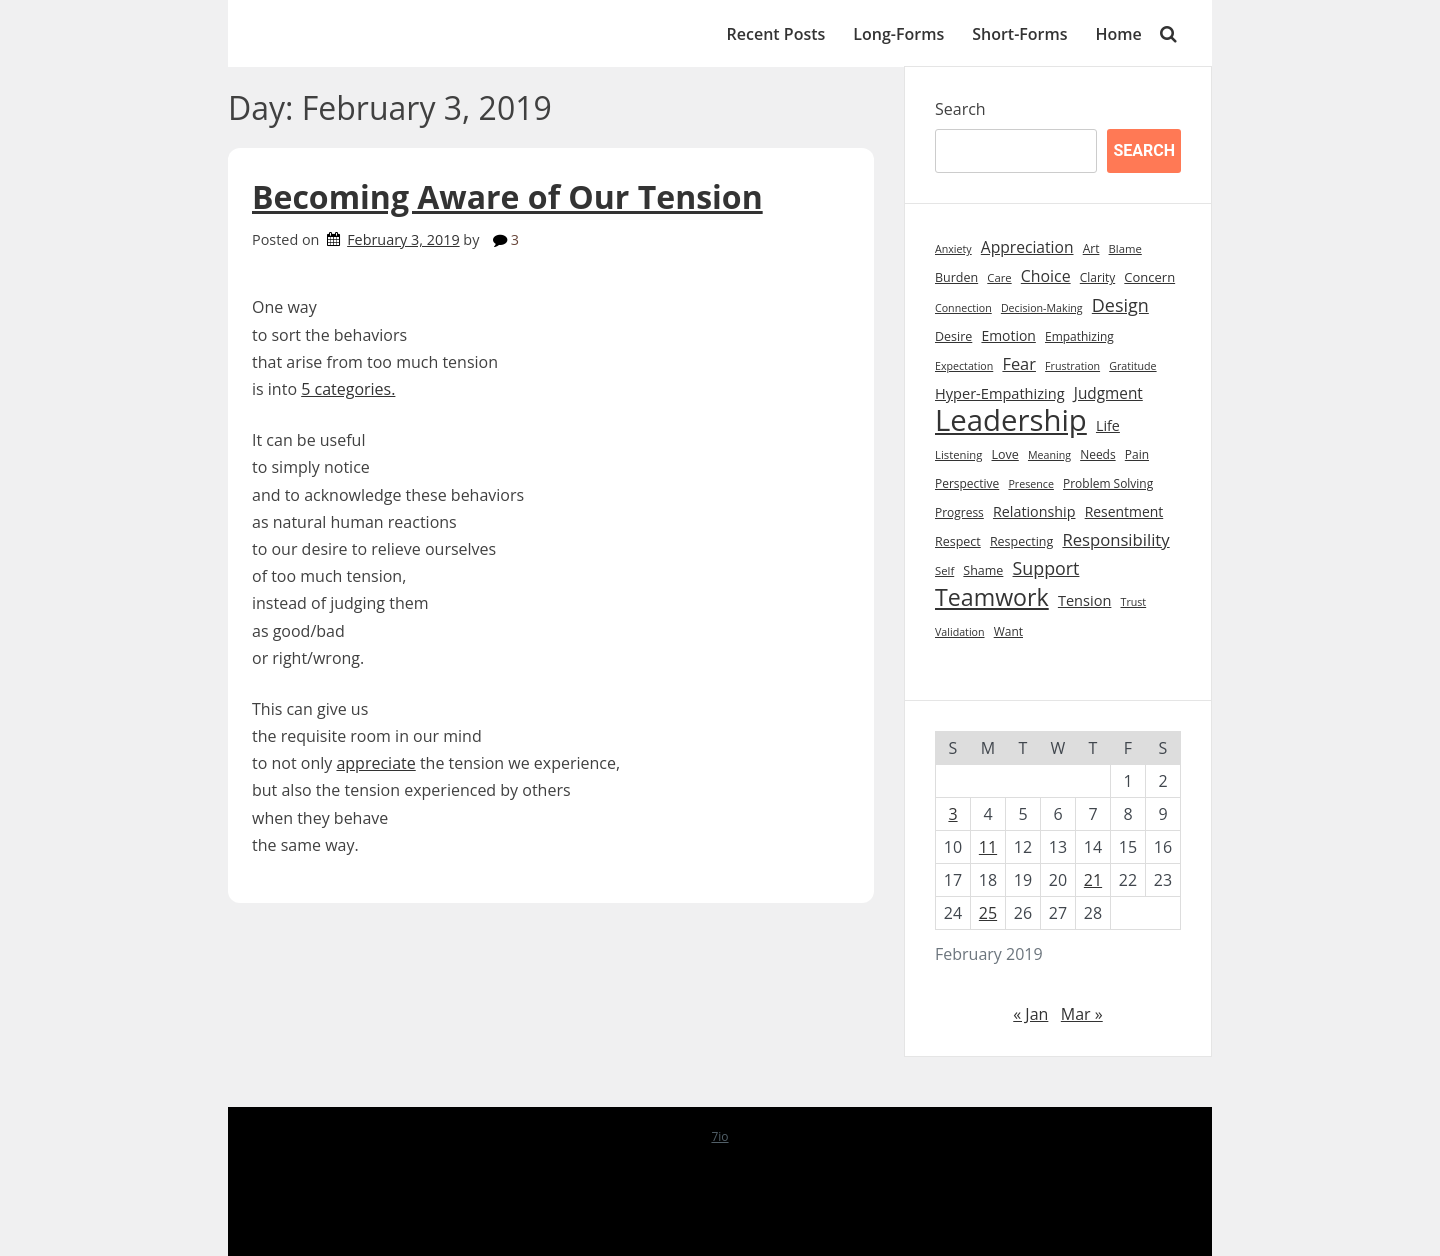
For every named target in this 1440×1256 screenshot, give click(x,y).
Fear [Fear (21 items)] (1019, 363)
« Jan (1030, 1014)
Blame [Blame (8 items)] (1125, 248)
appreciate (375, 763)
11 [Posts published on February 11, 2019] (988, 847)
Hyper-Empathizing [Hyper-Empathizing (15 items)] (1000, 393)
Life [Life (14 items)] (1108, 425)
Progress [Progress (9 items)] (959, 512)
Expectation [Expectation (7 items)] (964, 366)
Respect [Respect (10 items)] (958, 541)
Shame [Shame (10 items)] (983, 570)
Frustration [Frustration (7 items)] (1072, 366)
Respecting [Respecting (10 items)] (1021, 541)
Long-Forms (898, 34)
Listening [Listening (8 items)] (958, 454)
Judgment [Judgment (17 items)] (1108, 393)
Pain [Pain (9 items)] (1137, 454)
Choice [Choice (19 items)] (1046, 276)
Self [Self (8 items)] (944, 570)
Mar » (1082, 1014)
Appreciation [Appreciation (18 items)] (1027, 247)
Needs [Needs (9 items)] (1097, 454)
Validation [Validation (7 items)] (960, 632)
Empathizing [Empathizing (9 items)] (1079, 336)
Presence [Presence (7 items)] (1030, 484)
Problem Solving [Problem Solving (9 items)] (1108, 483)
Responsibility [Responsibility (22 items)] (1115, 539)
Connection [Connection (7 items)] (963, 308)
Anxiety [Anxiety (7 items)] (953, 249)
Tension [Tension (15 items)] (1085, 600)
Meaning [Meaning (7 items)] (1049, 455)
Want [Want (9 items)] (1008, 631)
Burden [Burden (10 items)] (956, 277)
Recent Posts (776, 34)
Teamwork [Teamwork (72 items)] (992, 597)
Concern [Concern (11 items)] (1149, 277)
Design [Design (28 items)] (1120, 305)
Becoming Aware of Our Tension (507, 196)
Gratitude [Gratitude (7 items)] (1132, 366)
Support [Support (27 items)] (1046, 568)
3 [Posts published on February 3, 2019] (952, 814)
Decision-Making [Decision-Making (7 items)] (1042, 308)
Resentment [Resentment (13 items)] (1124, 511)
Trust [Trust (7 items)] (1134, 602)
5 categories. (348, 389)
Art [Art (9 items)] (1091, 248)
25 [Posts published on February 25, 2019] (988, 913)
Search (960, 109)
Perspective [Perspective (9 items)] (967, 483)
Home (1119, 34)
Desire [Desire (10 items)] (953, 336)
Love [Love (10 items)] (1005, 454)
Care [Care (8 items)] (999, 277)
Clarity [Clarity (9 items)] (1097, 277)
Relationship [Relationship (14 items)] (1034, 511)
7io (719, 1136)
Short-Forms (1019, 34)
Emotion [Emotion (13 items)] (1008, 335)
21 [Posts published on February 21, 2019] (1093, 880)
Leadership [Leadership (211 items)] (1011, 420)
